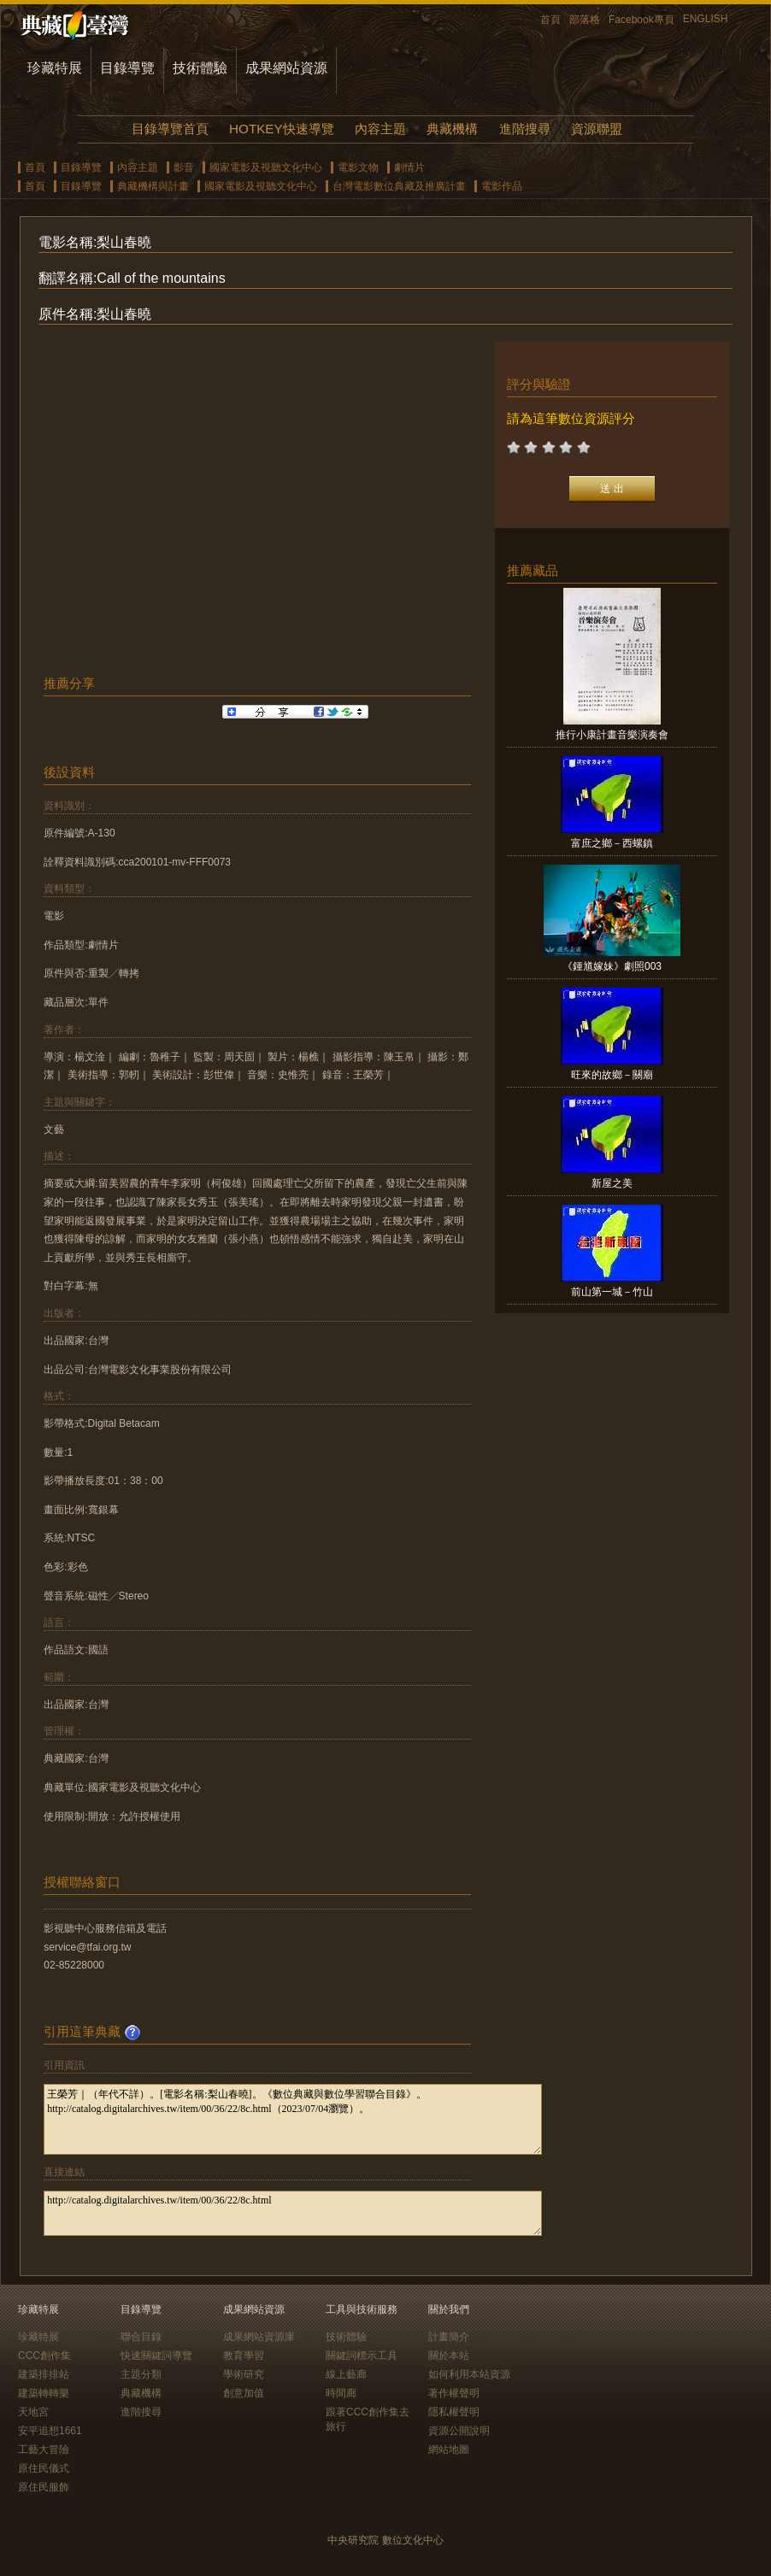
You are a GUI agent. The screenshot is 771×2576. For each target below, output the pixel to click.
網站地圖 (448, 2450)
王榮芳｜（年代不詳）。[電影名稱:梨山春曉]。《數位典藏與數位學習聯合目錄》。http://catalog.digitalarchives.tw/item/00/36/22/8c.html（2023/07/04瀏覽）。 (293, 2119)
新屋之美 (612, 1183)
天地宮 (33, 2412)
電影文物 (358, 167)
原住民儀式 (43, 2468)
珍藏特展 (54, 68)
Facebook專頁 (641, 20)
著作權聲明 (454, 2393)
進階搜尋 (524, 128)
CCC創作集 (44, 2356)
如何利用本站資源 (469, 2374)
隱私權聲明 (454, 2412)
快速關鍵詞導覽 (156, 2356)
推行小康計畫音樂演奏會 (612, 735)
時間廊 (341, 2393)
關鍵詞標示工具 (361, 2356)
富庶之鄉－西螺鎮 (612, 843)
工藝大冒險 (43, 2450)
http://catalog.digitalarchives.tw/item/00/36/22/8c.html (293, 2213)
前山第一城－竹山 (612, 1292)
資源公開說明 (459, 2431)
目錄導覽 (127, 68)
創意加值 (243, 2393)
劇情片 (409, 167)
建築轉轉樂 (43, 2393)
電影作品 (501, 186)
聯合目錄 (141, 2337)
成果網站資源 (286, 68)
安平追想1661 (50, 2431)
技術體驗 (200, 68)
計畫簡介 (448, 2337)
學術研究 (243, 2374)
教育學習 (243, 2356)
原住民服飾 (43, 2487)
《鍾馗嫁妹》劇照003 (612, 966)
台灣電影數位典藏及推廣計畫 (399, 186)
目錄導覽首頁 (170, 128)
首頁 (550, 20)
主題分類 (141, 2374)
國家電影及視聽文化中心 (265, 167)
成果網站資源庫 (259, 2337)
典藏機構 (452, 128)
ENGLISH (705, 19)
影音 (184, 167)
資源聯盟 (596, 128)
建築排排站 (43, 2374)
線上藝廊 (346, 2374)
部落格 (584, 20)
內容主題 (380, 128)
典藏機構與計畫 (153, 186)
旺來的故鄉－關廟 (612, 1075)
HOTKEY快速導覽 (281, 128)
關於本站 (448, 2356)
